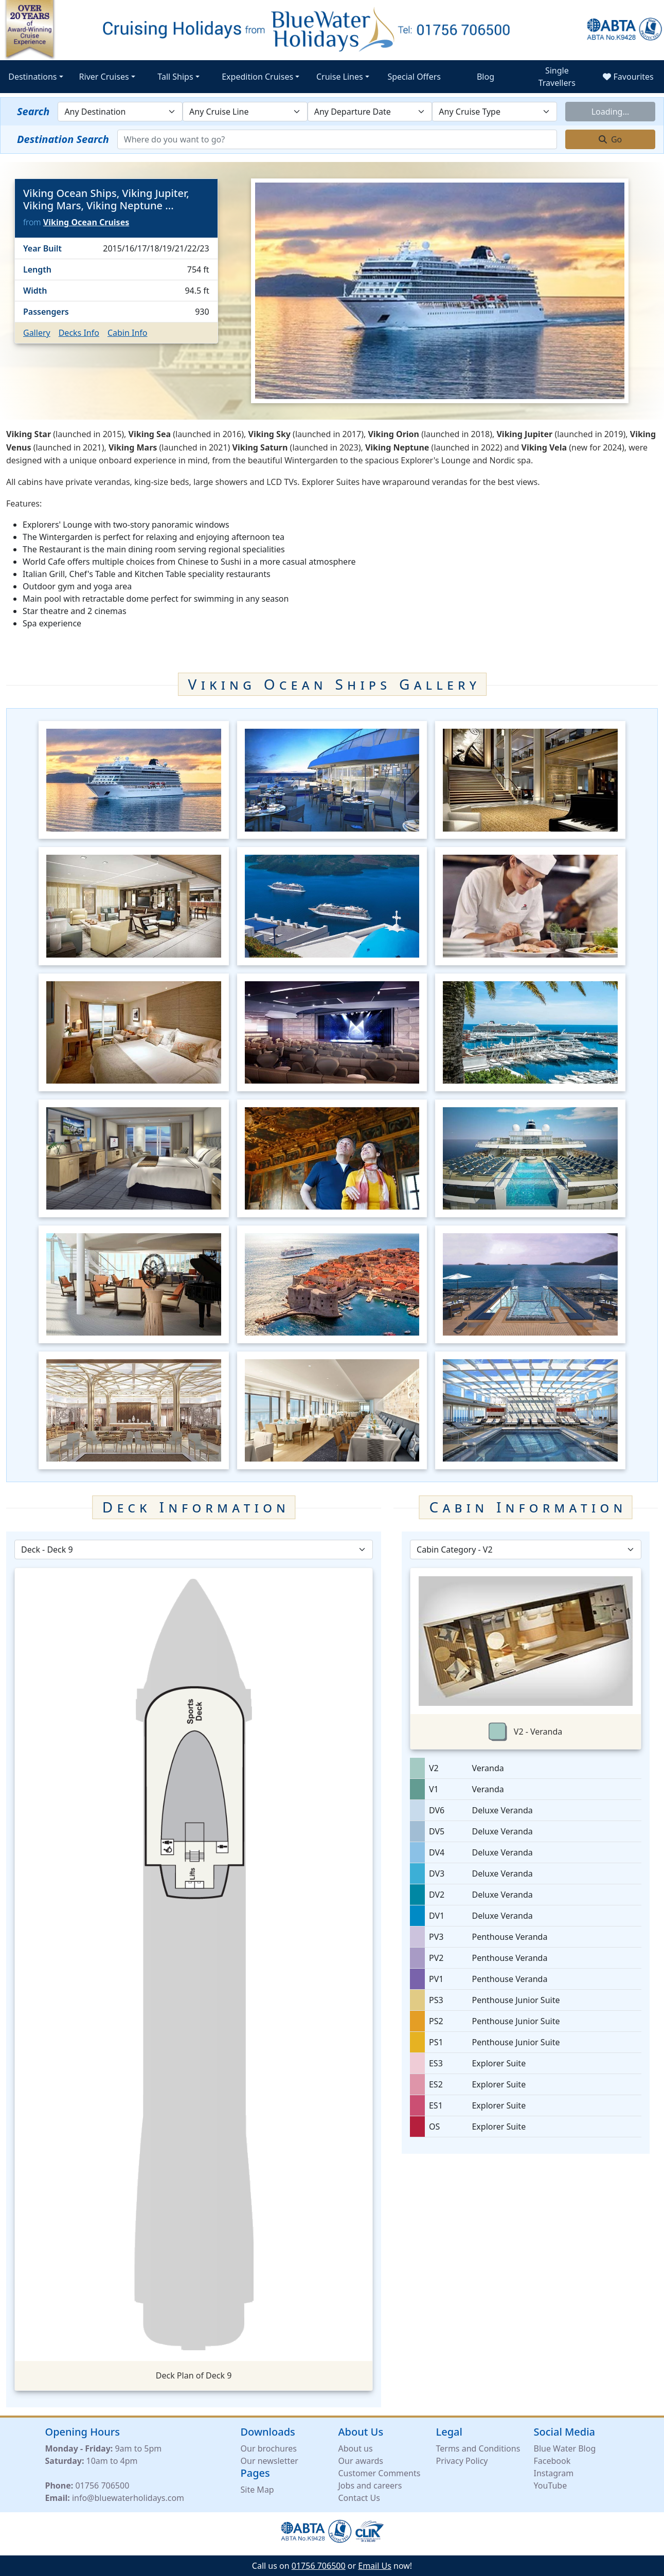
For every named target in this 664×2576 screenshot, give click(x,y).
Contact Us (359, 2501)
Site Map (257, 2492)
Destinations (32, 76)
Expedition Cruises (257, 76)
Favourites (628, 76)
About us (355, 2451)
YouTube (550, 2488)
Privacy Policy (462, 2464)
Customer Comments (379, 2476)
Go (610, 139)
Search (33, 111)
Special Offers (414, 76)
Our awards (360, 2464)
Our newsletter (269, 2464)
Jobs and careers (370, 2488)
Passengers (46, 311)
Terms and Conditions (478, 2451)
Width (35, 290)
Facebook (552, 2464)
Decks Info (79, 332)
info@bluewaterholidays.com (128, 2501)
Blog (485, 76)
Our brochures (269, 2451)
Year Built (42, 248)
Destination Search (63, 139)
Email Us (374, 2565)
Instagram (554, 2476)
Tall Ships (175, 76)
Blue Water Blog (565, 2451)
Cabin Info (127, 332)
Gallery (36, 332)
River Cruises (104, 76)
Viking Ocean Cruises (86, 222)
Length (37, 269)
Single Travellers (557, 76)
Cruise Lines (339, 76)
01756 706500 (102, 2488)
